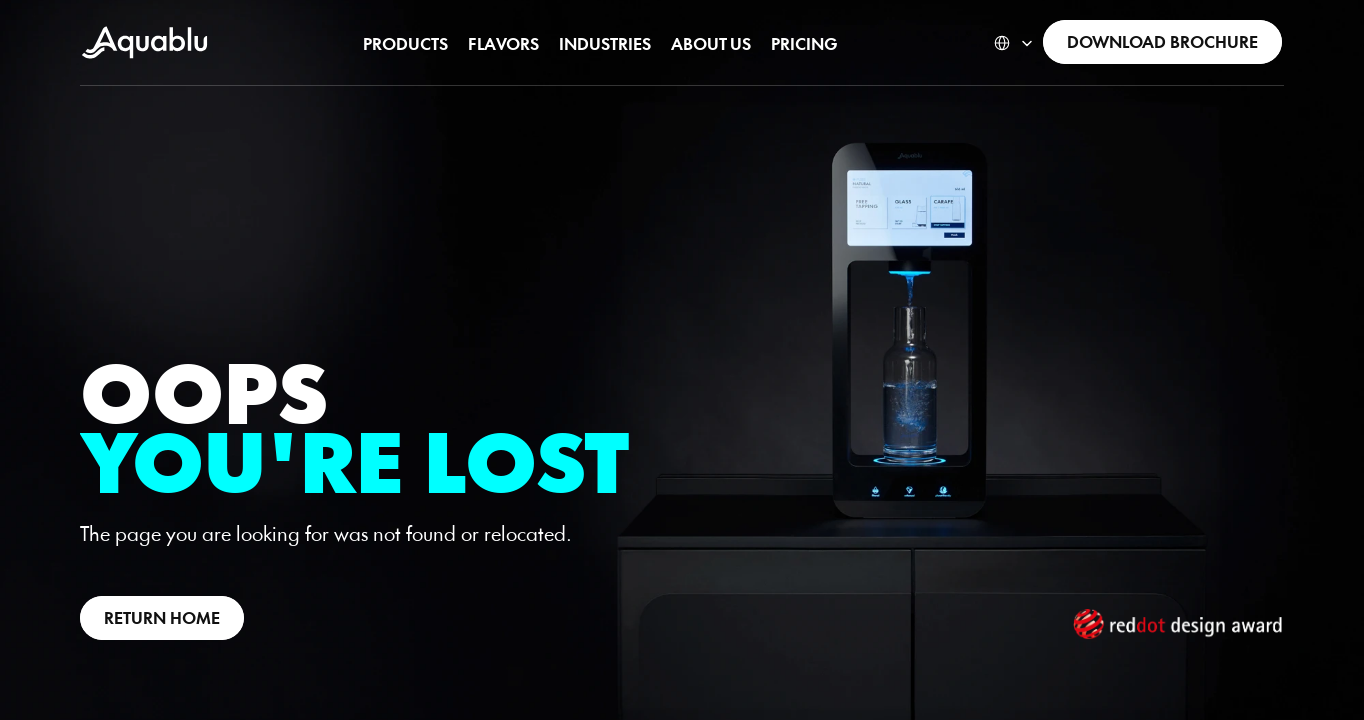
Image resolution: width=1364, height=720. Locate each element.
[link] (1162, 42)
